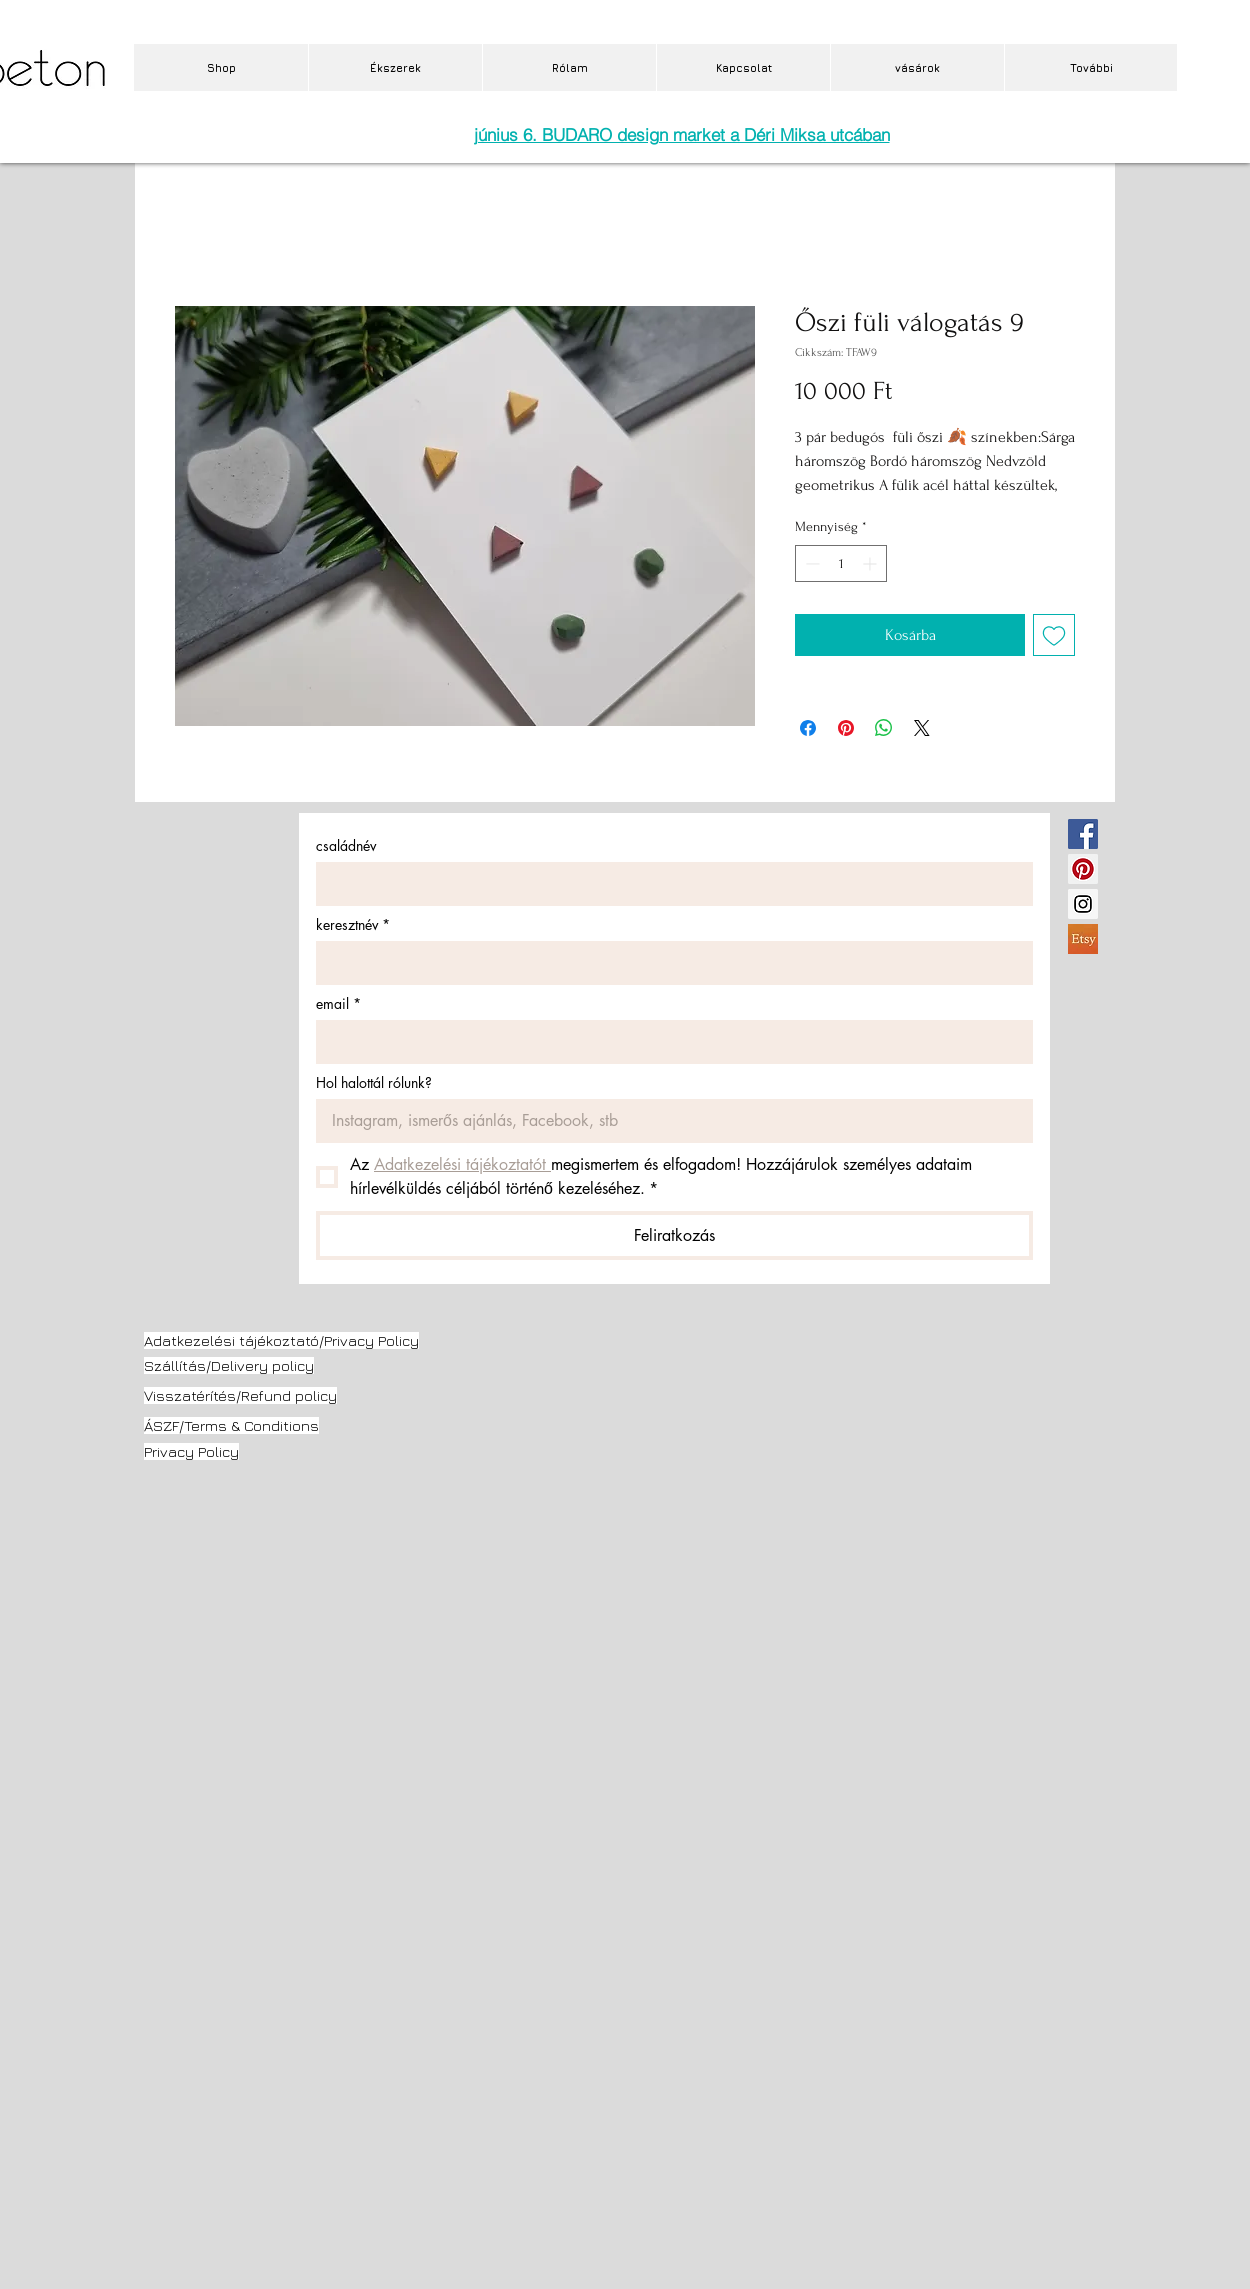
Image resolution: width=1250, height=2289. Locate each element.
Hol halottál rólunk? (374, 1082)
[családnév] (668, 884)
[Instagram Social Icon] (1083, 904)
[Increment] (871, 563)
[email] (668, 1042)
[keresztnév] (668, 963)
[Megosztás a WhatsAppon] (884, 728)
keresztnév (353, 924)
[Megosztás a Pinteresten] (846, 728)
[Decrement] (810, 563)
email (338, 1003)
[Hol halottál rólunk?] (668, 1121)
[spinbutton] (841, 563)
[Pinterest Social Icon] (1083, 869)
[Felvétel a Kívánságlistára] (1054, 635)
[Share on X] (922, 728)
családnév (346, 845)
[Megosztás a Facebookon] (808, 728)
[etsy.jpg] (1083, 939)
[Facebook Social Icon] (1083, 834)
